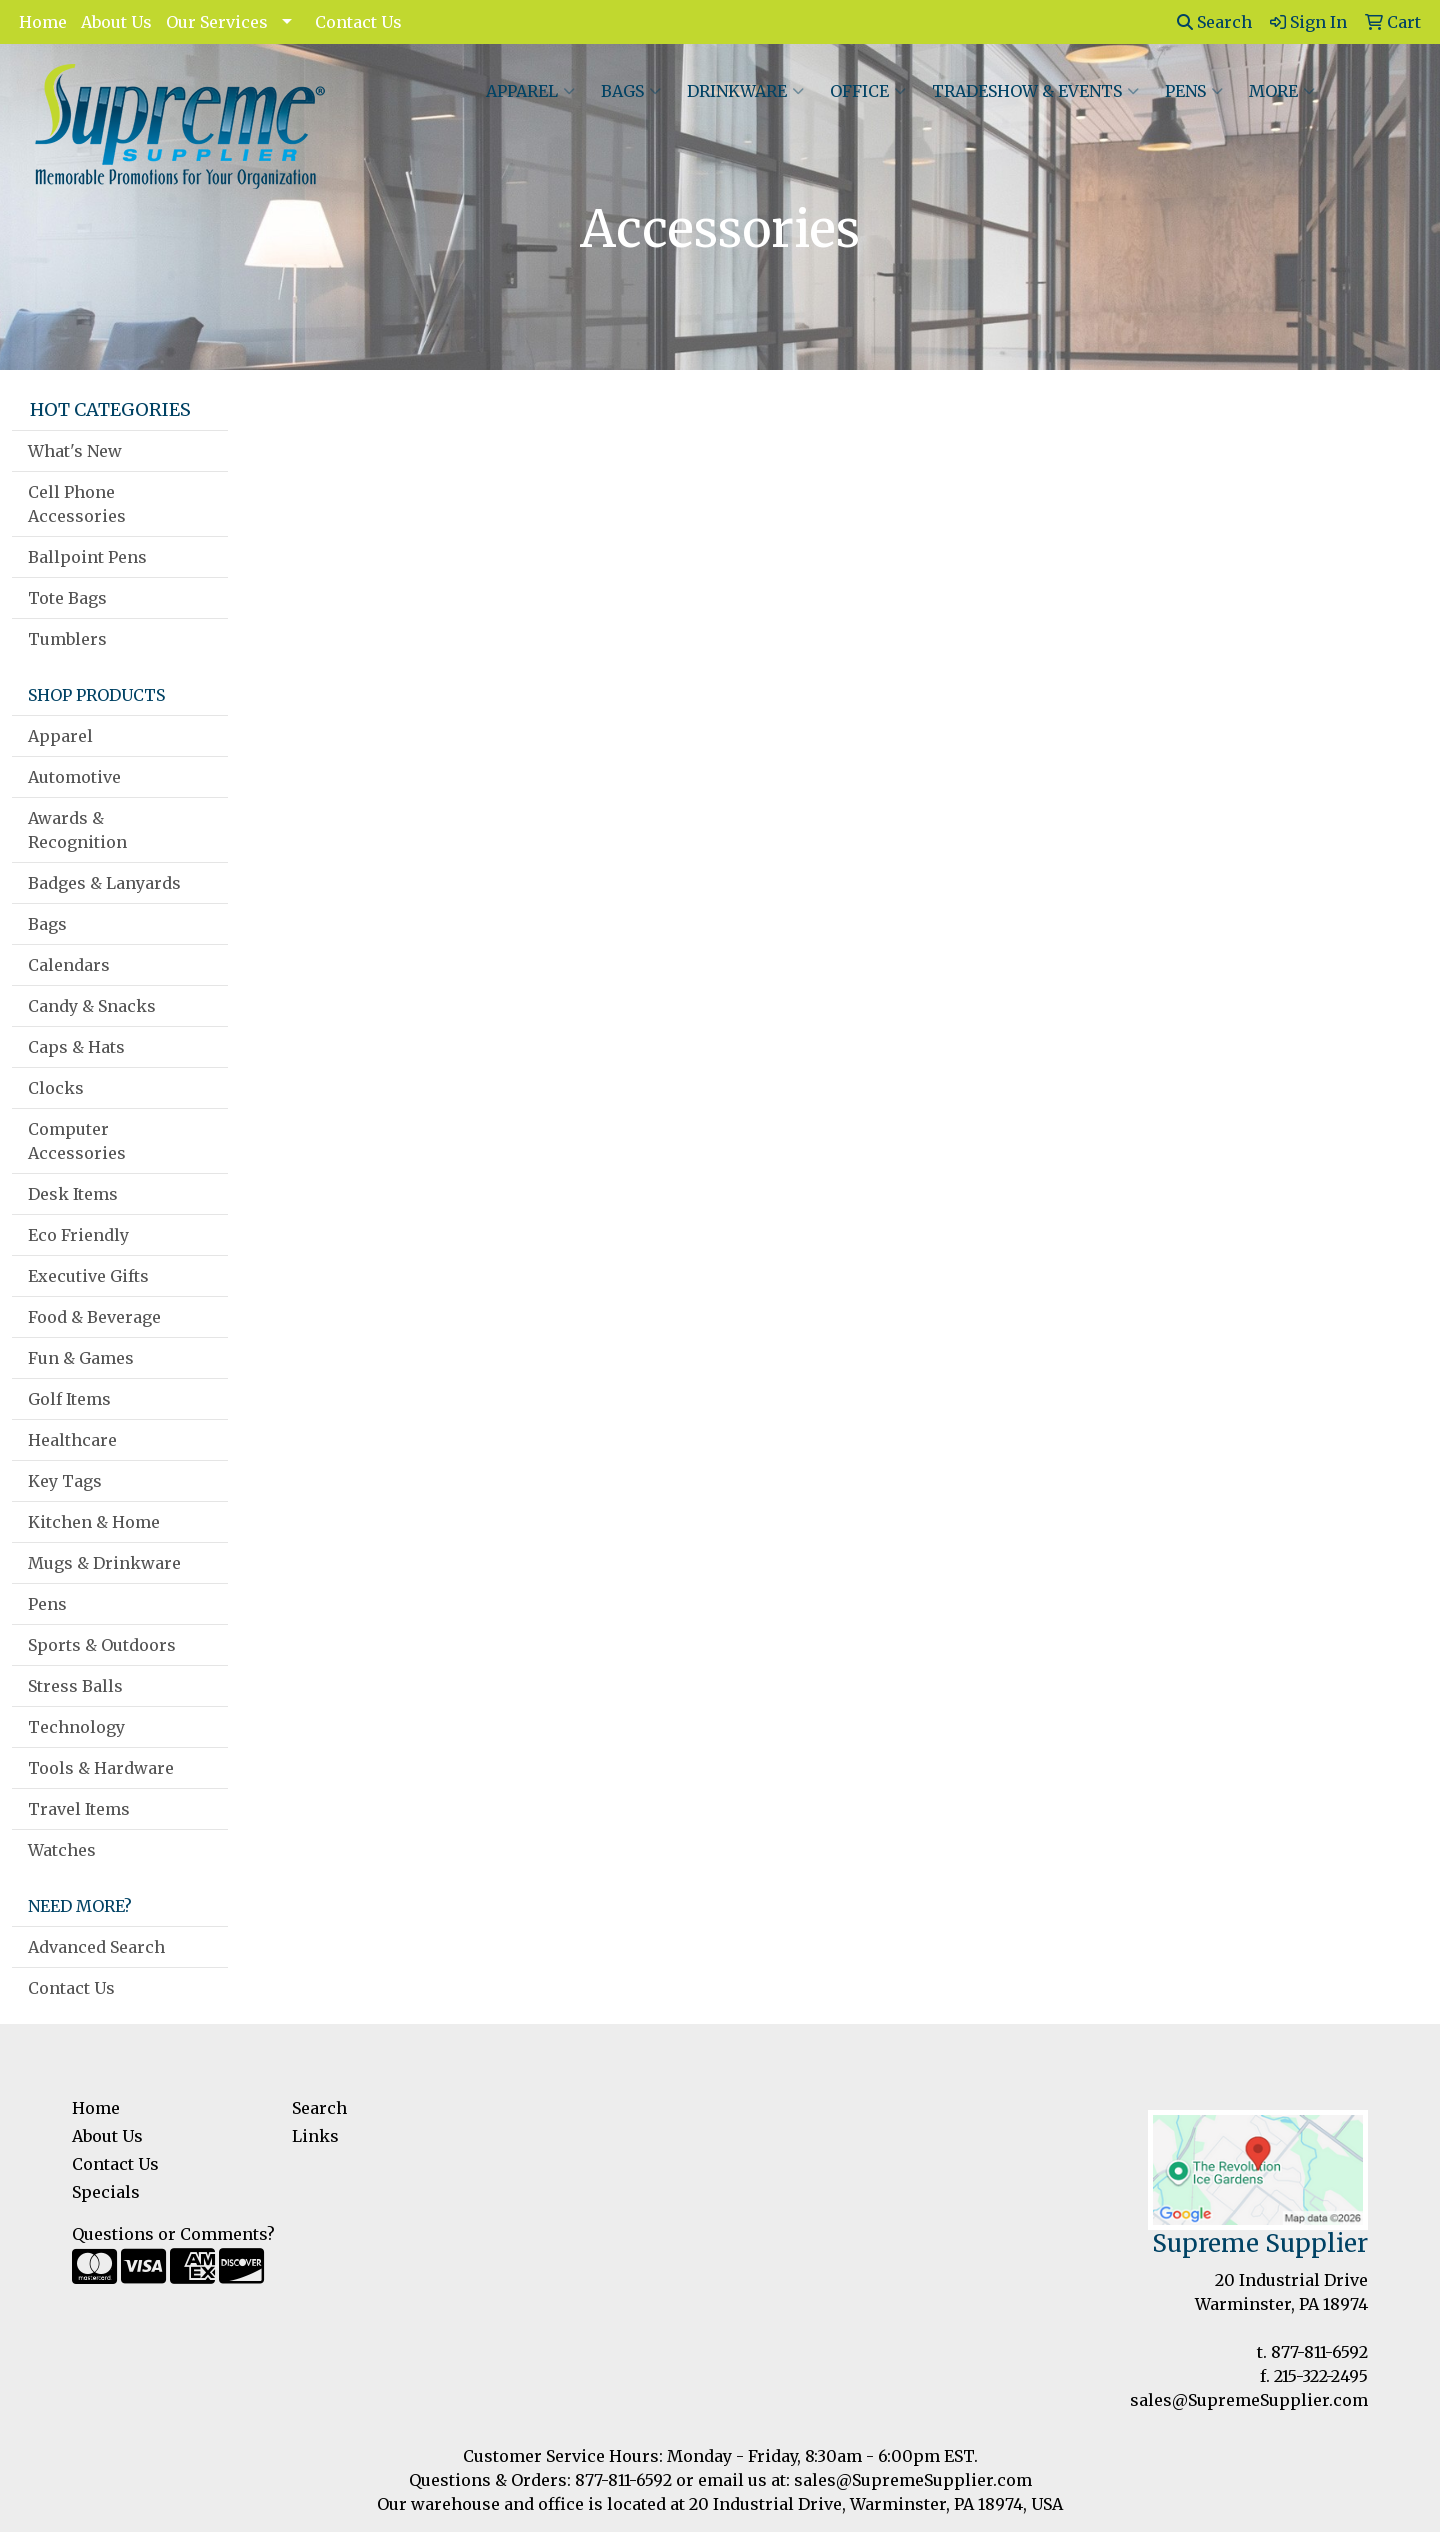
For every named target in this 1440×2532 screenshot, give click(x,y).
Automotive (74, 777)
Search (1214, 22)
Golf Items (69, 1399)
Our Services (217, 22)
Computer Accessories (77, 1141)
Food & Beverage (94, 1317)
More (1282, 91)
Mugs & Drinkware (104, 1563)
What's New (75, 451)
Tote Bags (67, 598)
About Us (116, 22)
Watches (62, 1850)
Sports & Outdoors (102, 1645)
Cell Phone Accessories (77, 504)
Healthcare (72, 1440)
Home (43, 22)
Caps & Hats (76, 1047)
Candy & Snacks (92, 1006)
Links (315, 2136)
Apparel (530, 91)
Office (868, 91)
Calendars (69, 965)
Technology (76, 1727)
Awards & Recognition (77, 830)
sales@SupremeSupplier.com (1249, 2400)
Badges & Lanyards (104, 883)
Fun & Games (81, 1358)
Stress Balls (75, 1686)
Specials (106, 2192)
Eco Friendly (78, 1235)
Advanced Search (96, 1947)
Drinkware (745, 91)
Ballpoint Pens (87, 557)
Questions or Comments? (173, 2234)
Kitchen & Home (94, 1522)
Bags (631, 91)
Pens (1194, 91)
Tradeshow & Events (1035, 91)
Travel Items (79, 1809)
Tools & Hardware (101, 1768)
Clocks (56, 1088)
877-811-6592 (1319, 2352)
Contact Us (358, 22)
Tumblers (67, 639)
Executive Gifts (88, 1276)
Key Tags (65, 1481)
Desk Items (73, 1194)
